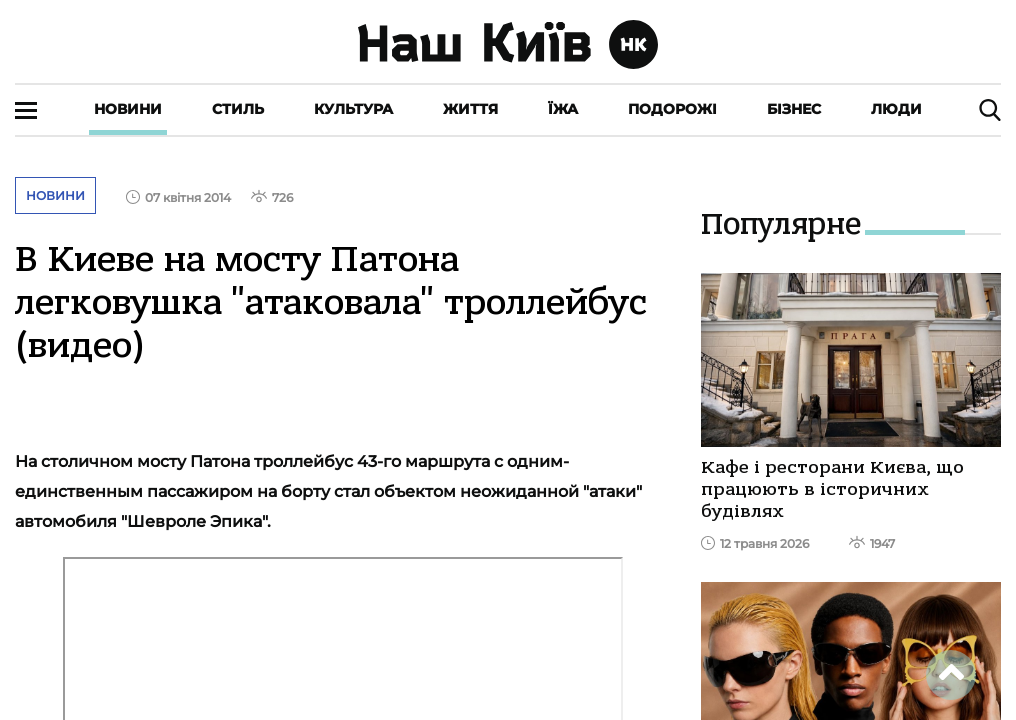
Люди (896, 109)
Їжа (563, 109)
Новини (128, 109)
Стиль (238, 109)
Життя (470, 109)
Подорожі (672, 109)
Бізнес (794, 109)
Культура (353, 109)
